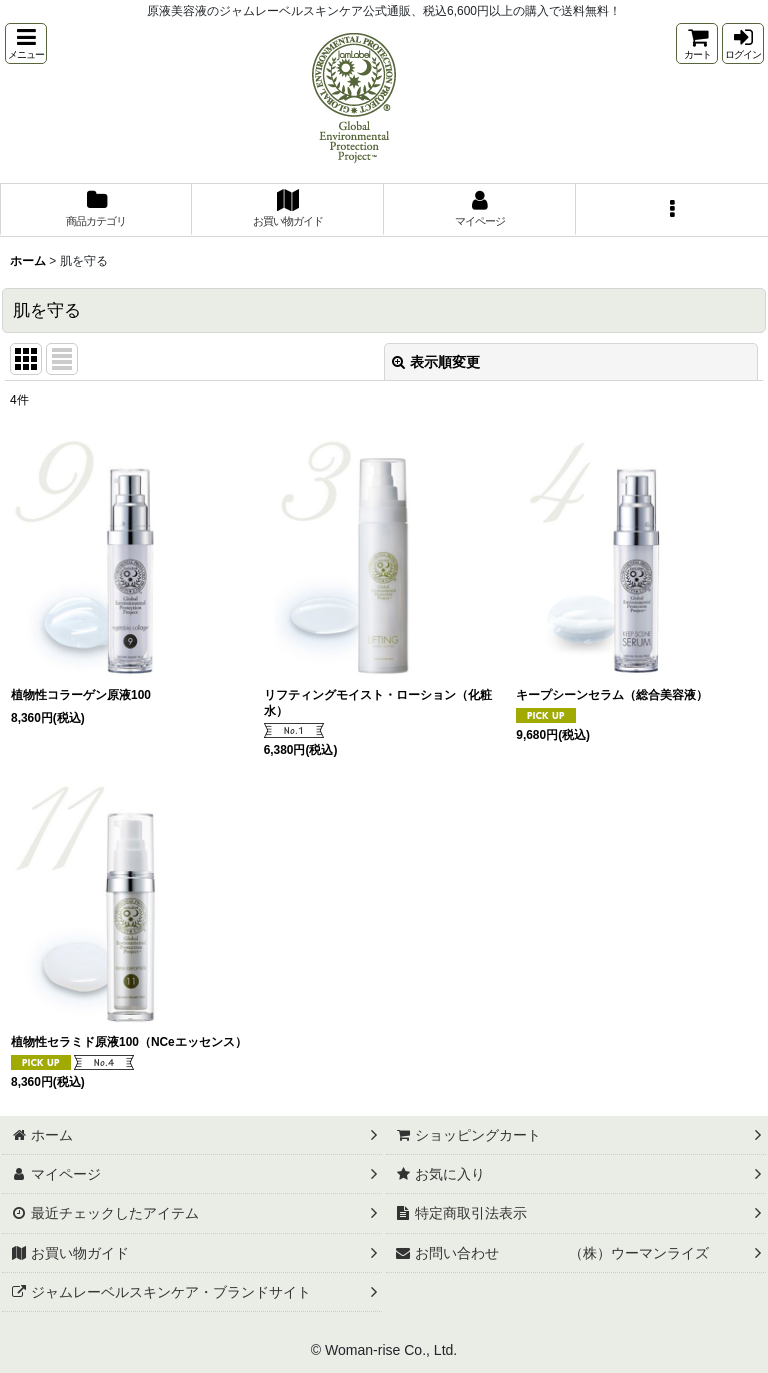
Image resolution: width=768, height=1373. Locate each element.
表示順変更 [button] (436, 362)
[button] (26, 43)
